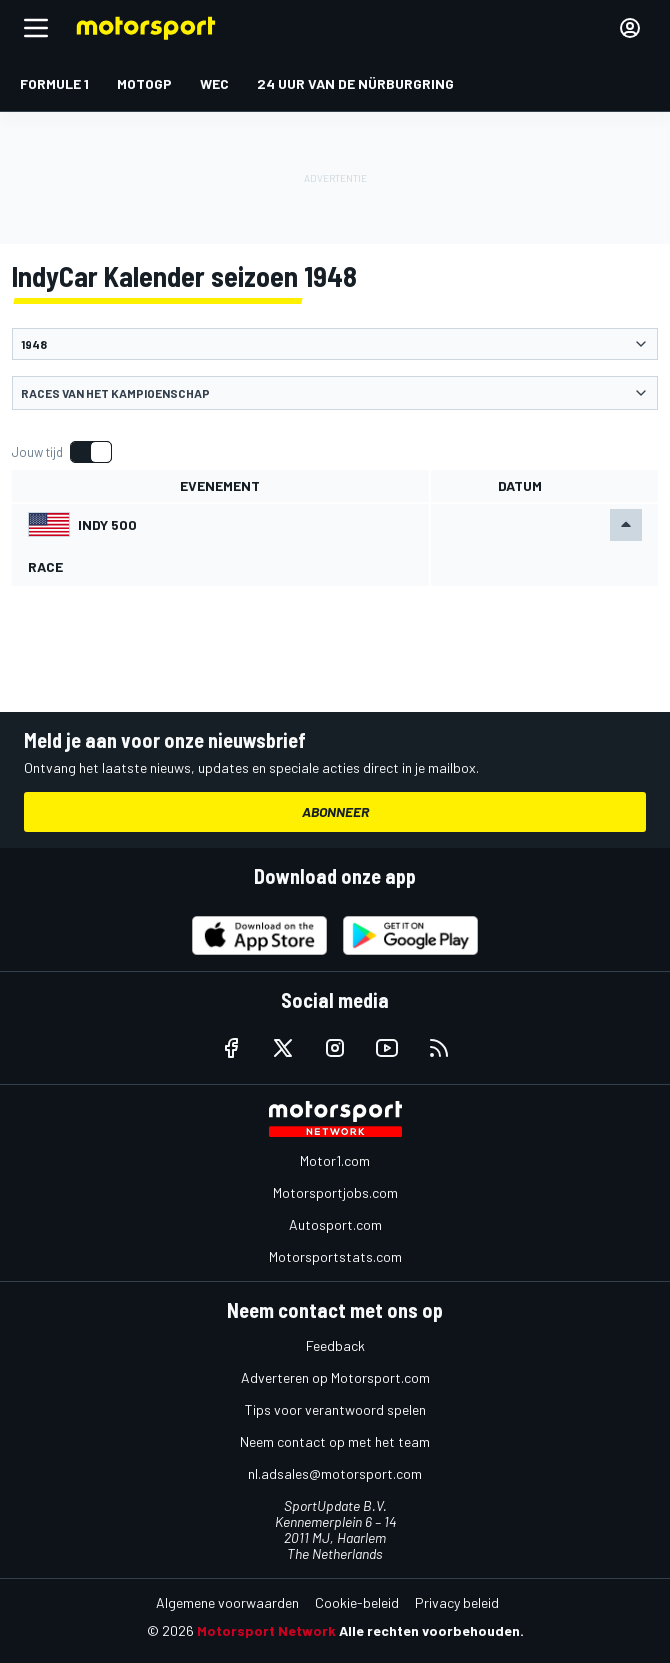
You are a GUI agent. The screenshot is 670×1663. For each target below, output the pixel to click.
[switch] (61, 452)
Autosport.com (335, 1224)
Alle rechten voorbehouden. (431, 1630)
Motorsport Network (266, 1630)
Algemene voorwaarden (227, 1602)
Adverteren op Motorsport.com (335, 1377)
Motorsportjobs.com (335, 1192)
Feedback (335, 1345)
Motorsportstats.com (335, 1256)
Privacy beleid (457, 1602)
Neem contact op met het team (335, 1441)
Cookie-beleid (357, 1602)
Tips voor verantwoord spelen (335, 1409)
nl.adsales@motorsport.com (335, 1473)
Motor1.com (335, 1160)
